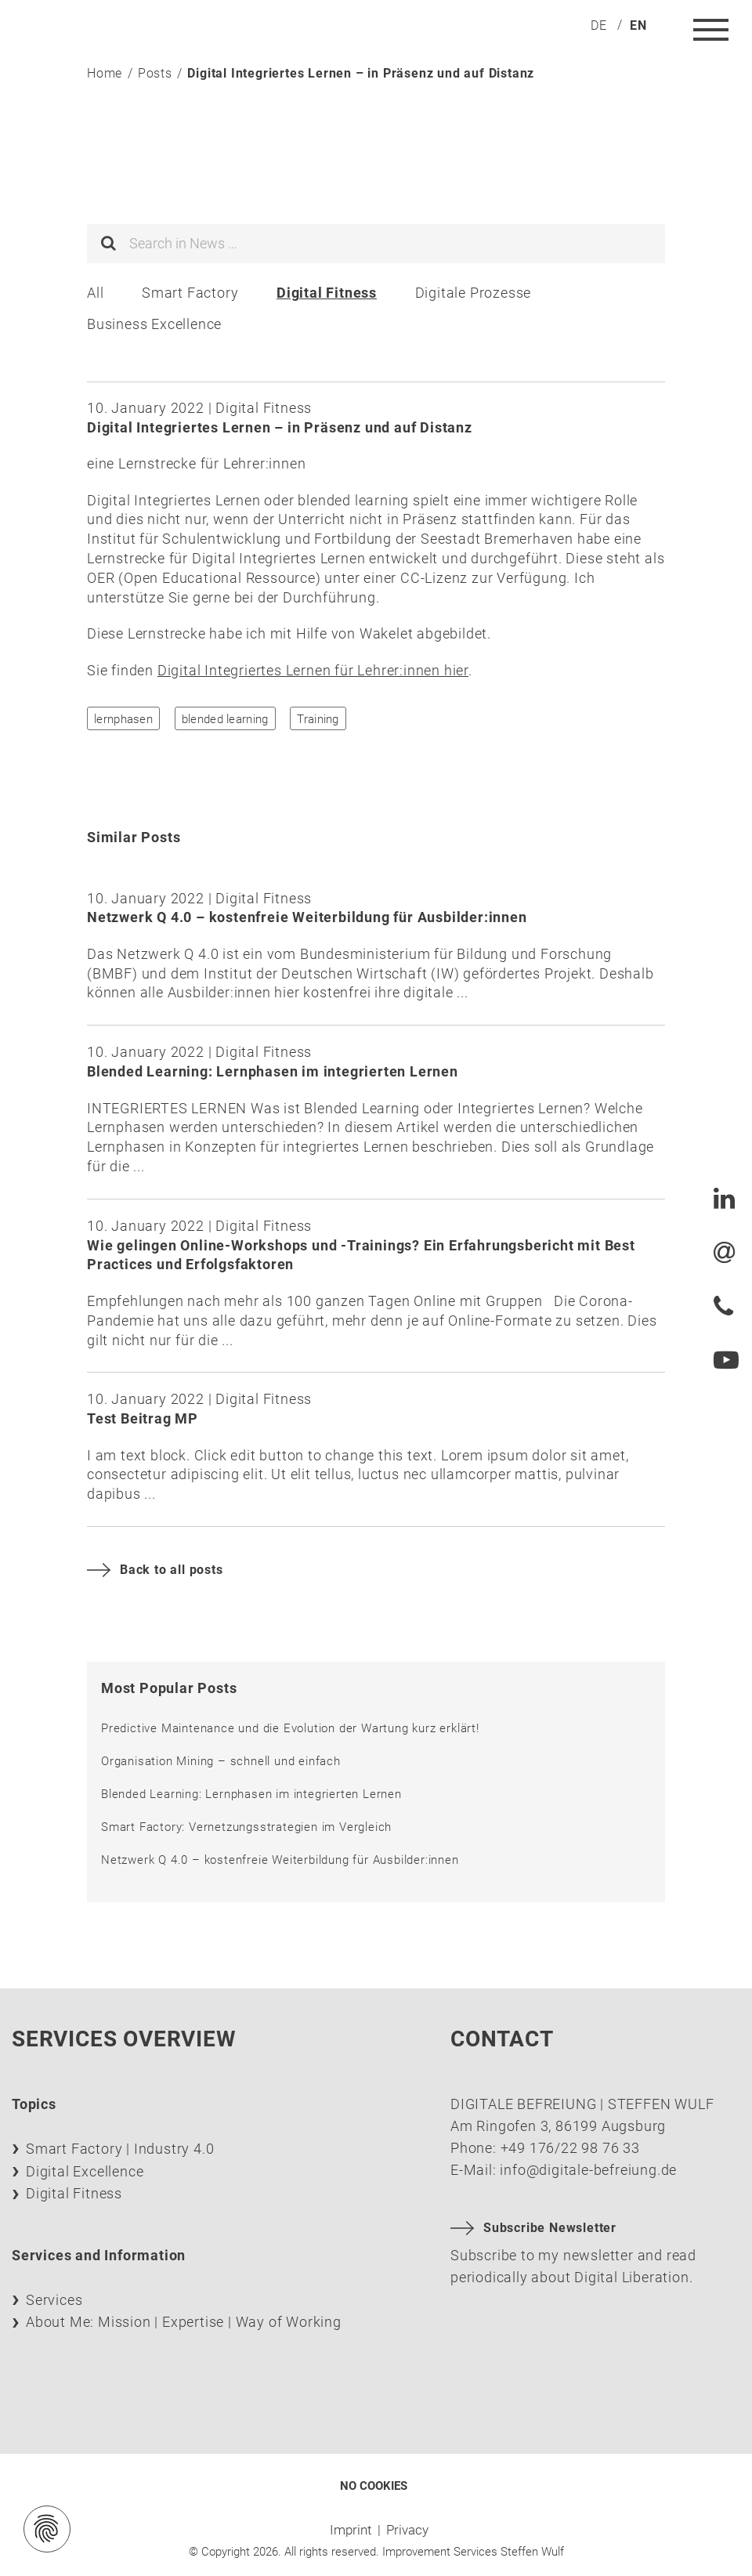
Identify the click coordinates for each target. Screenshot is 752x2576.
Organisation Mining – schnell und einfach (221, 1761)
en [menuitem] (638, 25)
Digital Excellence (84, 2171)
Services (54, 2300)
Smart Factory (190, 292)
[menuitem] (599, 24)
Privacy (407, 2530)
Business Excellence (154, 324)
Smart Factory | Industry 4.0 (120, 2148)
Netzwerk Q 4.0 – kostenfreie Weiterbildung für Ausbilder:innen (280, 1860)
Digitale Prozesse (473, 292)
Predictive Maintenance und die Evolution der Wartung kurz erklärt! (290, 1728)
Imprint (350, 2530)
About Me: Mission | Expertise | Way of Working (184, 2322)
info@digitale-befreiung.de (588, 2170)
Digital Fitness (327, 292)
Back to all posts (155, 1569)
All (95, 292)
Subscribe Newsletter (533, 2227)
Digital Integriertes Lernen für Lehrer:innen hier (312, 670)
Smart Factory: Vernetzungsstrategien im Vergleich (246, 1827)
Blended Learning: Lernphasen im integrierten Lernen (251, 1794)
